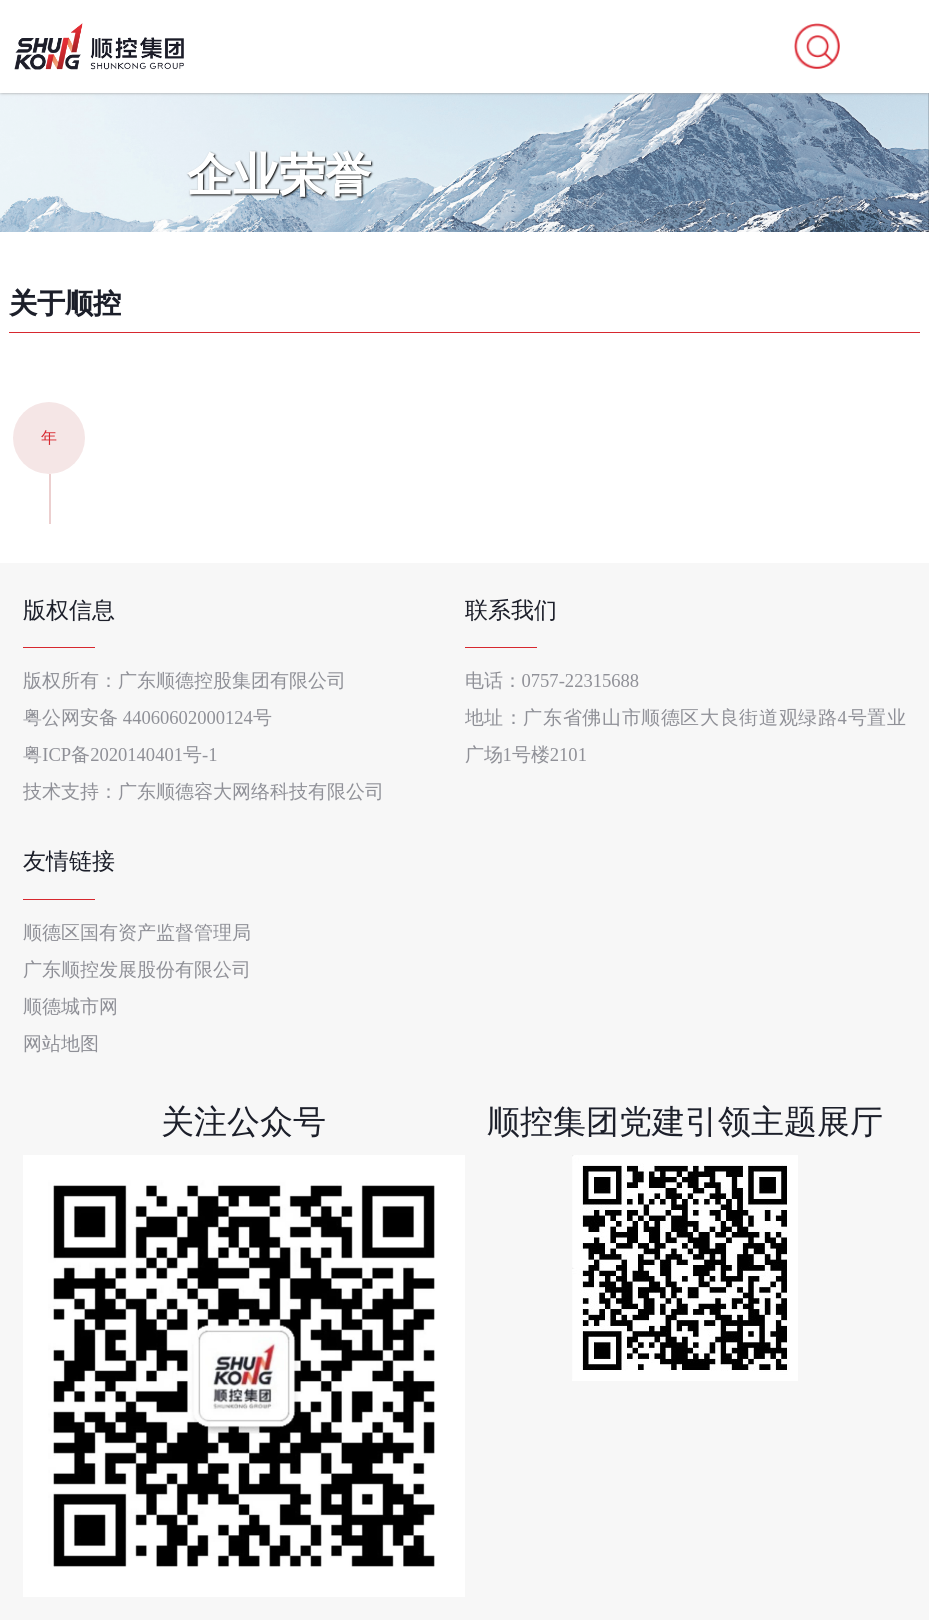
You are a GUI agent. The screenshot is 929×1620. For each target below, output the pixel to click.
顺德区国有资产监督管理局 (137, 932)
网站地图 (61, 1043)
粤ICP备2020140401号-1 (120, 754)
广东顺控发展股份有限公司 (137, 969)
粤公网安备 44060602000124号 (147, 717)
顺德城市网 (70, 1006)
